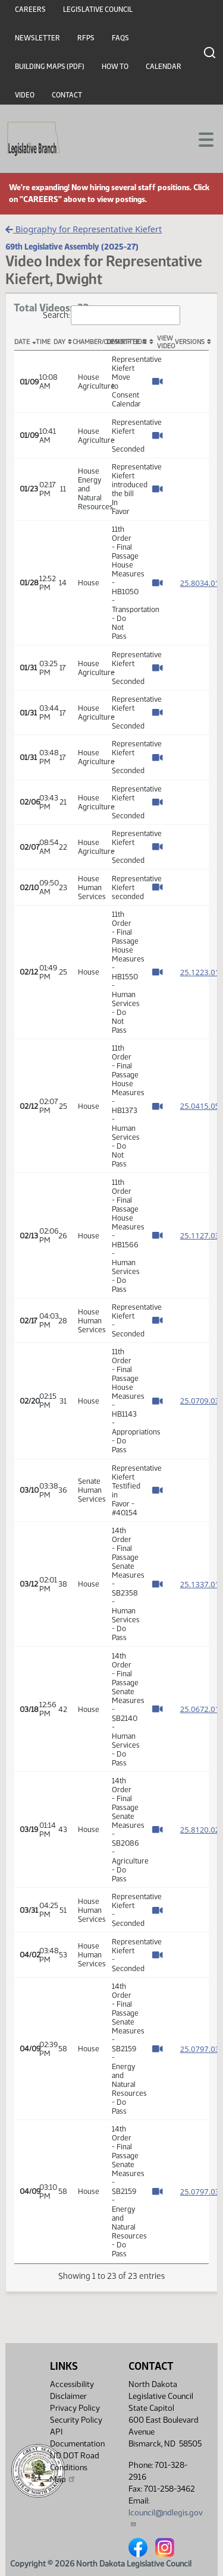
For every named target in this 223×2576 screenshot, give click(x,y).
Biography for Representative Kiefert (83, 229)
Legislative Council (98, 9)
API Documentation (77, 2438)
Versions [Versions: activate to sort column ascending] (190, 342)
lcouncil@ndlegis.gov (165, 2517)
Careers (30, 9)
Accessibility (72, 2384)
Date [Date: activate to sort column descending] (22, 342)
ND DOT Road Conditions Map (74, 2467)
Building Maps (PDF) (49, 66)
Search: (112, 315)
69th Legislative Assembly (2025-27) (72, 246)
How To (115, 66)
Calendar (163, 66)
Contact (67, 95)
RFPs (86, 38)
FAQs (120, 38)
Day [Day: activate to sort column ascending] (59, 342)
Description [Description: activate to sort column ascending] (123, 342)
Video (24, 95)
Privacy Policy (75, 2408)
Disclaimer (68, 2396)
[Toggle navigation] (200, 138)
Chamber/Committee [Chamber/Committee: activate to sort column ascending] (89, 342)
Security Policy (76, 2420)
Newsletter (37, 38)
